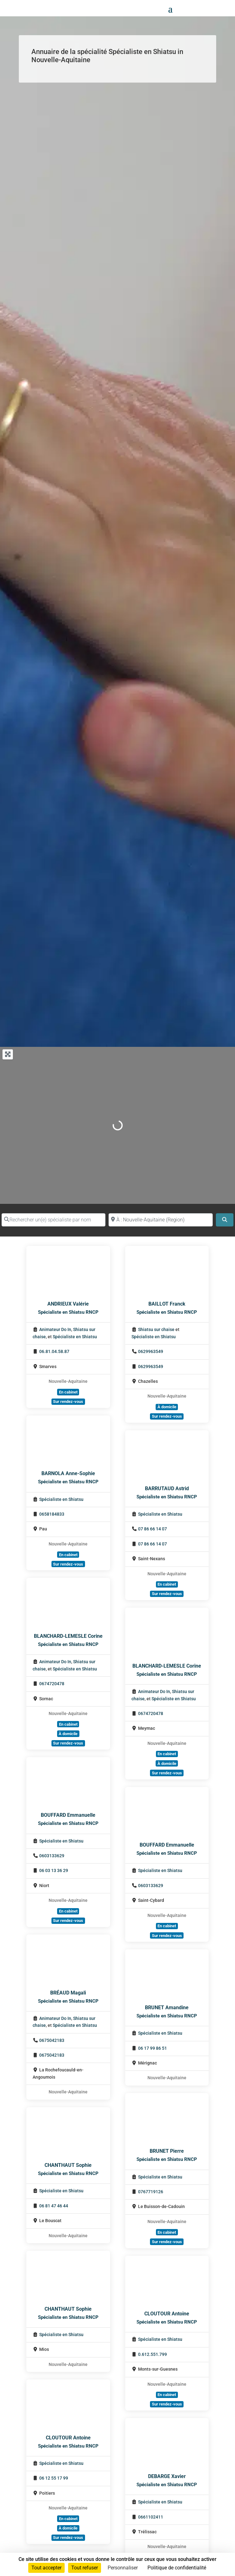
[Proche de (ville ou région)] (160, 1219)
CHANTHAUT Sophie (68, 2165)
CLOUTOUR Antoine (166, 2314)
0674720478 (51, 1683)
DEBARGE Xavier (167, 2476)
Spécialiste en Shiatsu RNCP (68, 1312)
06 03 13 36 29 (53, 1870)
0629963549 (150, 1351)
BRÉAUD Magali (68, 1993)
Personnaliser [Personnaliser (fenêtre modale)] (123, 2568)
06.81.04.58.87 (54, 1351)
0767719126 (150, 2191)
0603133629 (51, 1856)
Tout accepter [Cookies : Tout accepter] (46, 2568)
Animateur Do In (55, 1329)
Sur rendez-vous (68, 1401)
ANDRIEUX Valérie (68, 1304)
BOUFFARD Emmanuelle (68, 1815)
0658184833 (51, 1514)
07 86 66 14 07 (152, 1529)
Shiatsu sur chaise (156, 1329)
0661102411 (150, 2517)
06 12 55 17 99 (53, 2478)
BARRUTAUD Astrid (167, 1488)
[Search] (224, 1219)
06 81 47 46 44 (53, 2206)
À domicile (167, 1406)
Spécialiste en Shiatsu (75, 1336)
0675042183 (51, 2040)
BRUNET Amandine (167, 2007)
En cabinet (68, 1392)
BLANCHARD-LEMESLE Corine (68, 1636)
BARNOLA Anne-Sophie (68, 1473)
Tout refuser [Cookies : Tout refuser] (84, 2568)
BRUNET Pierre (167, 2151)
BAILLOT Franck (166, 1304)
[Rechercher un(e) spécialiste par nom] (53, 1219)
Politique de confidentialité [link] (176, 2568)
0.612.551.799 (152, 2354)
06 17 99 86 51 (152, 2048)
